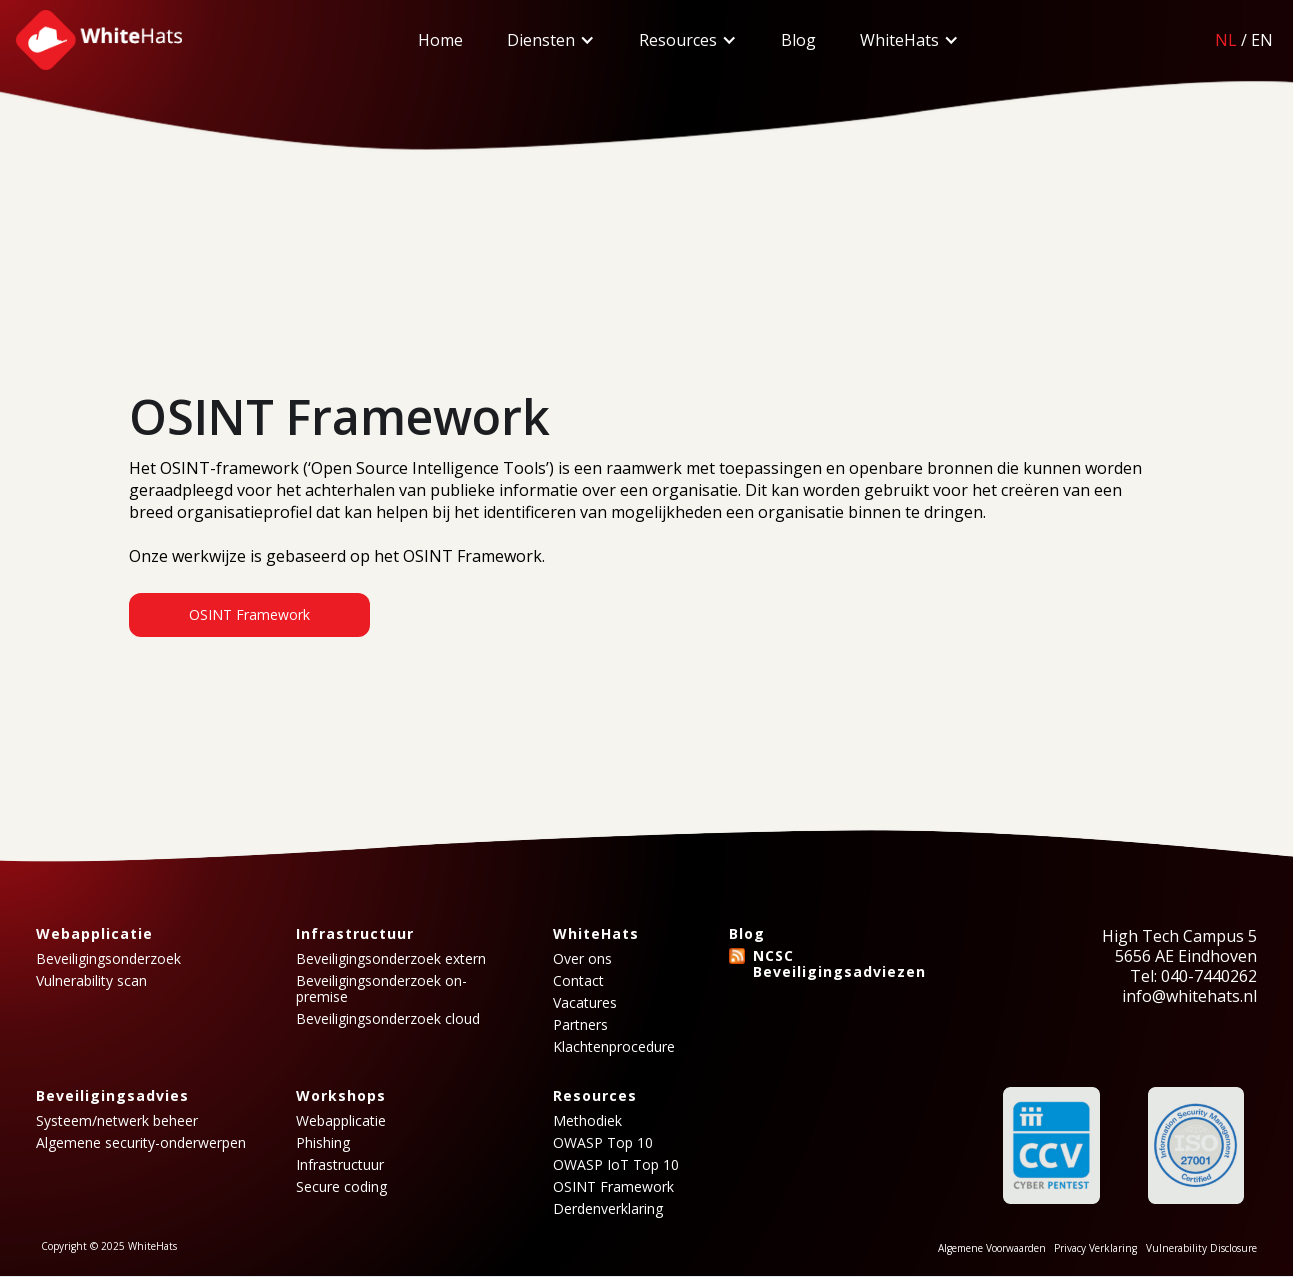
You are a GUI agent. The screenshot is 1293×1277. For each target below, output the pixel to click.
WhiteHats (899, 40)
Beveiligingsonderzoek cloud (388, 1019)
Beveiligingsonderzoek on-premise (381, 989)
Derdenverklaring (608, 1209)
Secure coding (341, 1187)
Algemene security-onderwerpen (141, 1143)
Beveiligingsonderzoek (108, 959)
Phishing (323, 1143)
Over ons (582, 959)
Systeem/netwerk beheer (117, 1121)
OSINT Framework (249, 614)
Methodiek (587, 1121)
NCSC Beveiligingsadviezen (839, 963)
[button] (551, 40)
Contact (578, 981)
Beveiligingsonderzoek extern (391, 959)
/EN (1244, 40)
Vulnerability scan (91, 981)
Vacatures (585, 1003)
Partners (580, 1025)
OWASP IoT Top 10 (616, 1165)
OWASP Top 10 (603, 1143)
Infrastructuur (340, 1165)
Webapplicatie (341, 1121)
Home (440, 40)
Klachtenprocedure (614, 1047)
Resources (678, 40)
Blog (798, 40)
